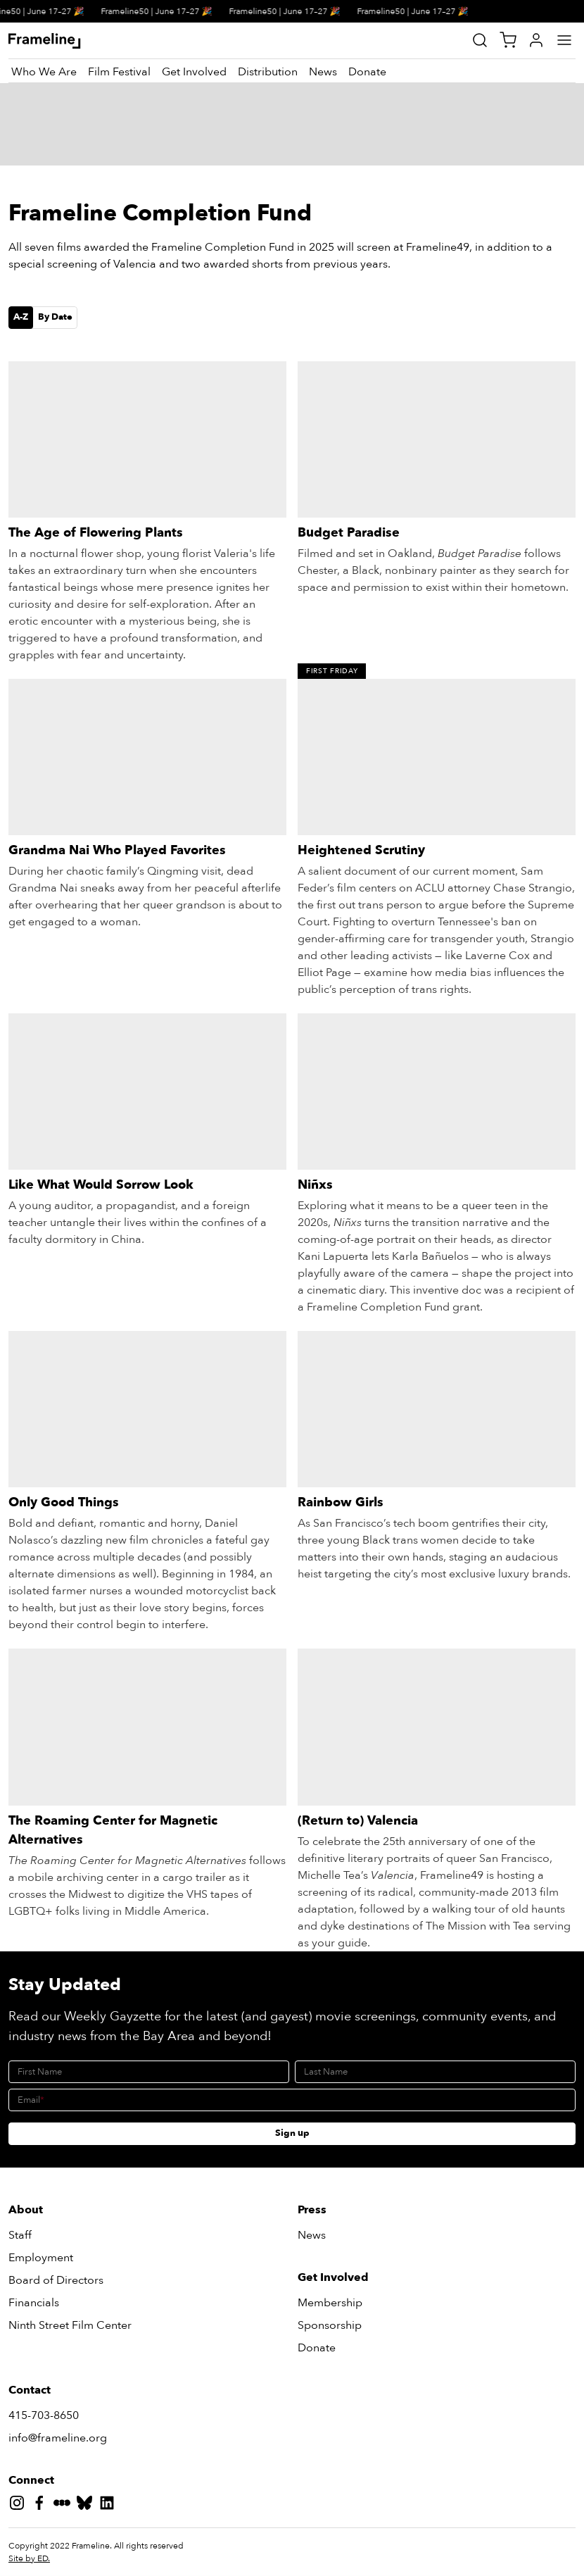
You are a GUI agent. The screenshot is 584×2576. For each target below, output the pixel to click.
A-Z (20, 317)
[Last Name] (435, 2072)
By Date (55, 317)
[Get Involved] (194, 71)
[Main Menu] (564, 40)
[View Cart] (508, 40)
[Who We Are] (44, 71)
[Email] (292, 2100)
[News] (323, 71)
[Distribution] (268, 71)
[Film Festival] (119, 71)
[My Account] (536, 40)
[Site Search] (480, 40)
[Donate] (367, 71)
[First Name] (148, 2072)
